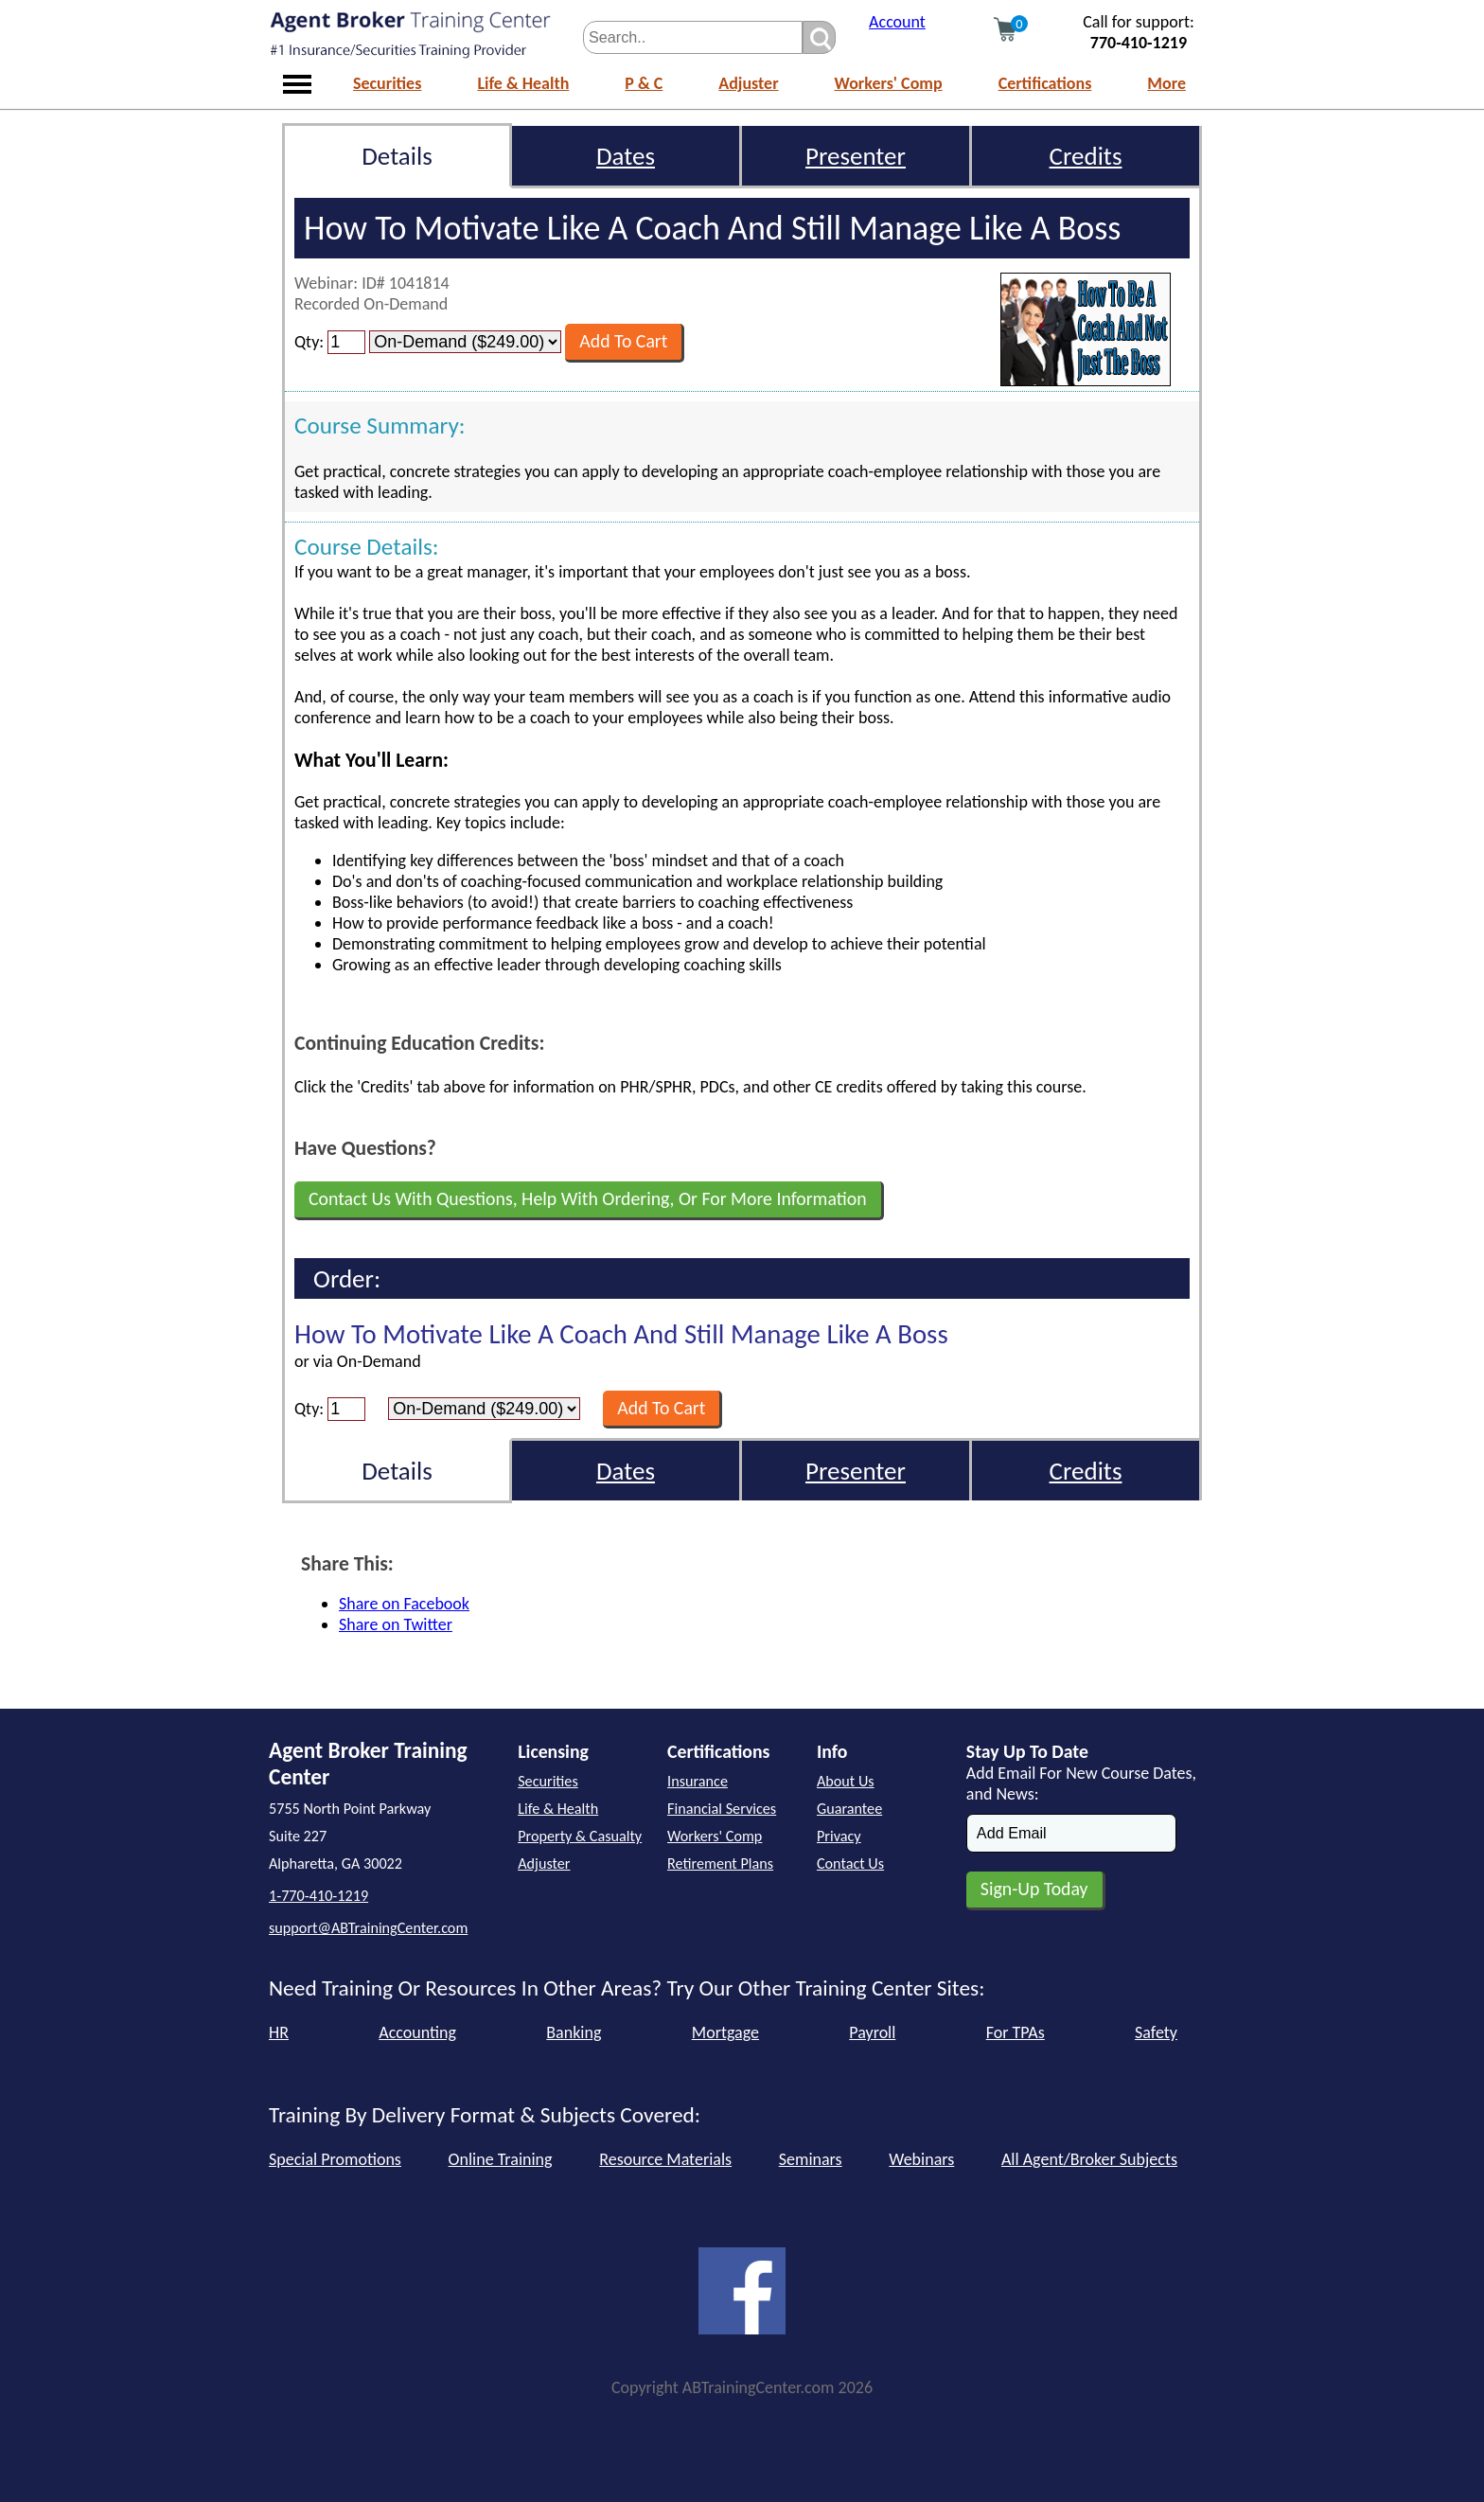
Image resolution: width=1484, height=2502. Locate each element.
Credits (1086, 155)
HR (279, 2032)
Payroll (872, 2032)
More (1166, 83)
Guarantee (849, 1809)
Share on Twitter (395, 1624)
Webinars (921, 2159)
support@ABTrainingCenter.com (368, 1928)
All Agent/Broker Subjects (1089, 2159)
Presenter (855, 155)
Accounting (417, 2032)
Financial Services (721, 1809)
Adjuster (748, 83)
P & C (643, 83)
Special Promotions (335, 2159)
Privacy (839, 1836)
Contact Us (850, 1863)
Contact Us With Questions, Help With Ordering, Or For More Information (588, 1198)
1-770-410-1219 (318, 1896)
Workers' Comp (889, 83)
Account (897, 21)
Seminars (810, 2159)
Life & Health (523, 83)
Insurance (697, 1781)
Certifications (1045, 83)
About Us (845, 1781)
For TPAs (1015, 2032)
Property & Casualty (580, 1836)
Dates (625, 155)
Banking (573, 2032)
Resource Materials (665, 2159)
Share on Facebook (404, 1603)
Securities (387, 83)
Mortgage (725, 2032)
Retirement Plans (720, 1863)
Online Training (501, 2159)
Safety (1156, 2032)
